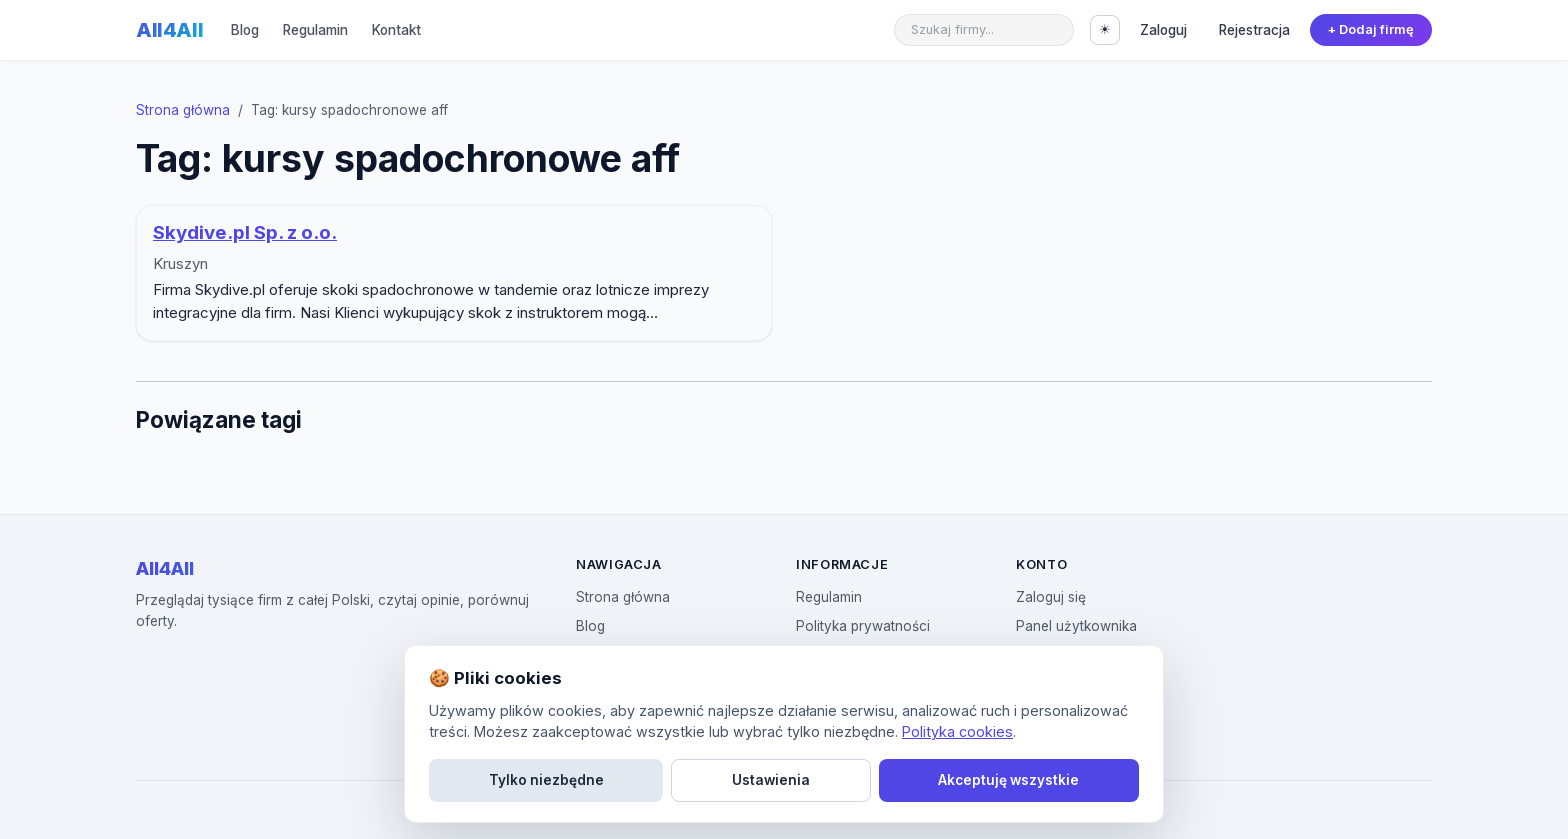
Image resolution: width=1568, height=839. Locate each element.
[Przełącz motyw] (1105, 30)
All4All (169, 30)
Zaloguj (1163, 30)
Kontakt (396, 30)
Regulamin (315, 30)
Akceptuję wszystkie (1008, 780)
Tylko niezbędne (546, 780)
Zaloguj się (1051, 597)
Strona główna (183, 110)
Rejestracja (1254, 30)
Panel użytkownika (1076, 626)
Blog (245, 30)
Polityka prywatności (863, 626)
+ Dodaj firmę (1370, 29)
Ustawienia (771, 780)
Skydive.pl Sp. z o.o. (245, 232)
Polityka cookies (957, 731)
